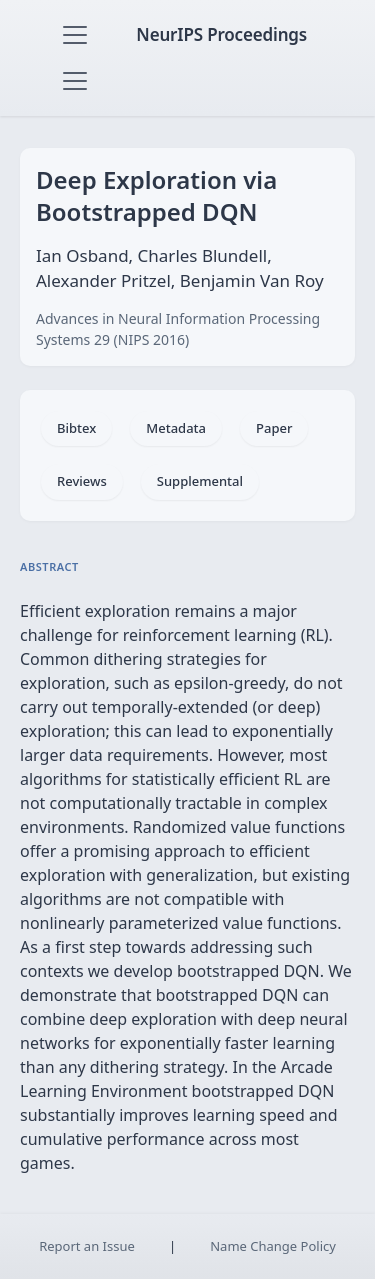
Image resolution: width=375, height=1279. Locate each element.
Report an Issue (87, 1246)
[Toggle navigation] (75, 35)
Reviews (82, 481)
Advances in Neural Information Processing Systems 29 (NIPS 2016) (178, 329)
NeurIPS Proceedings (221, 34)
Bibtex (76, 428)
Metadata (176, 428)
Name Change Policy (273, 1246)
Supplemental (200, 481)
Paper (274, 428)
